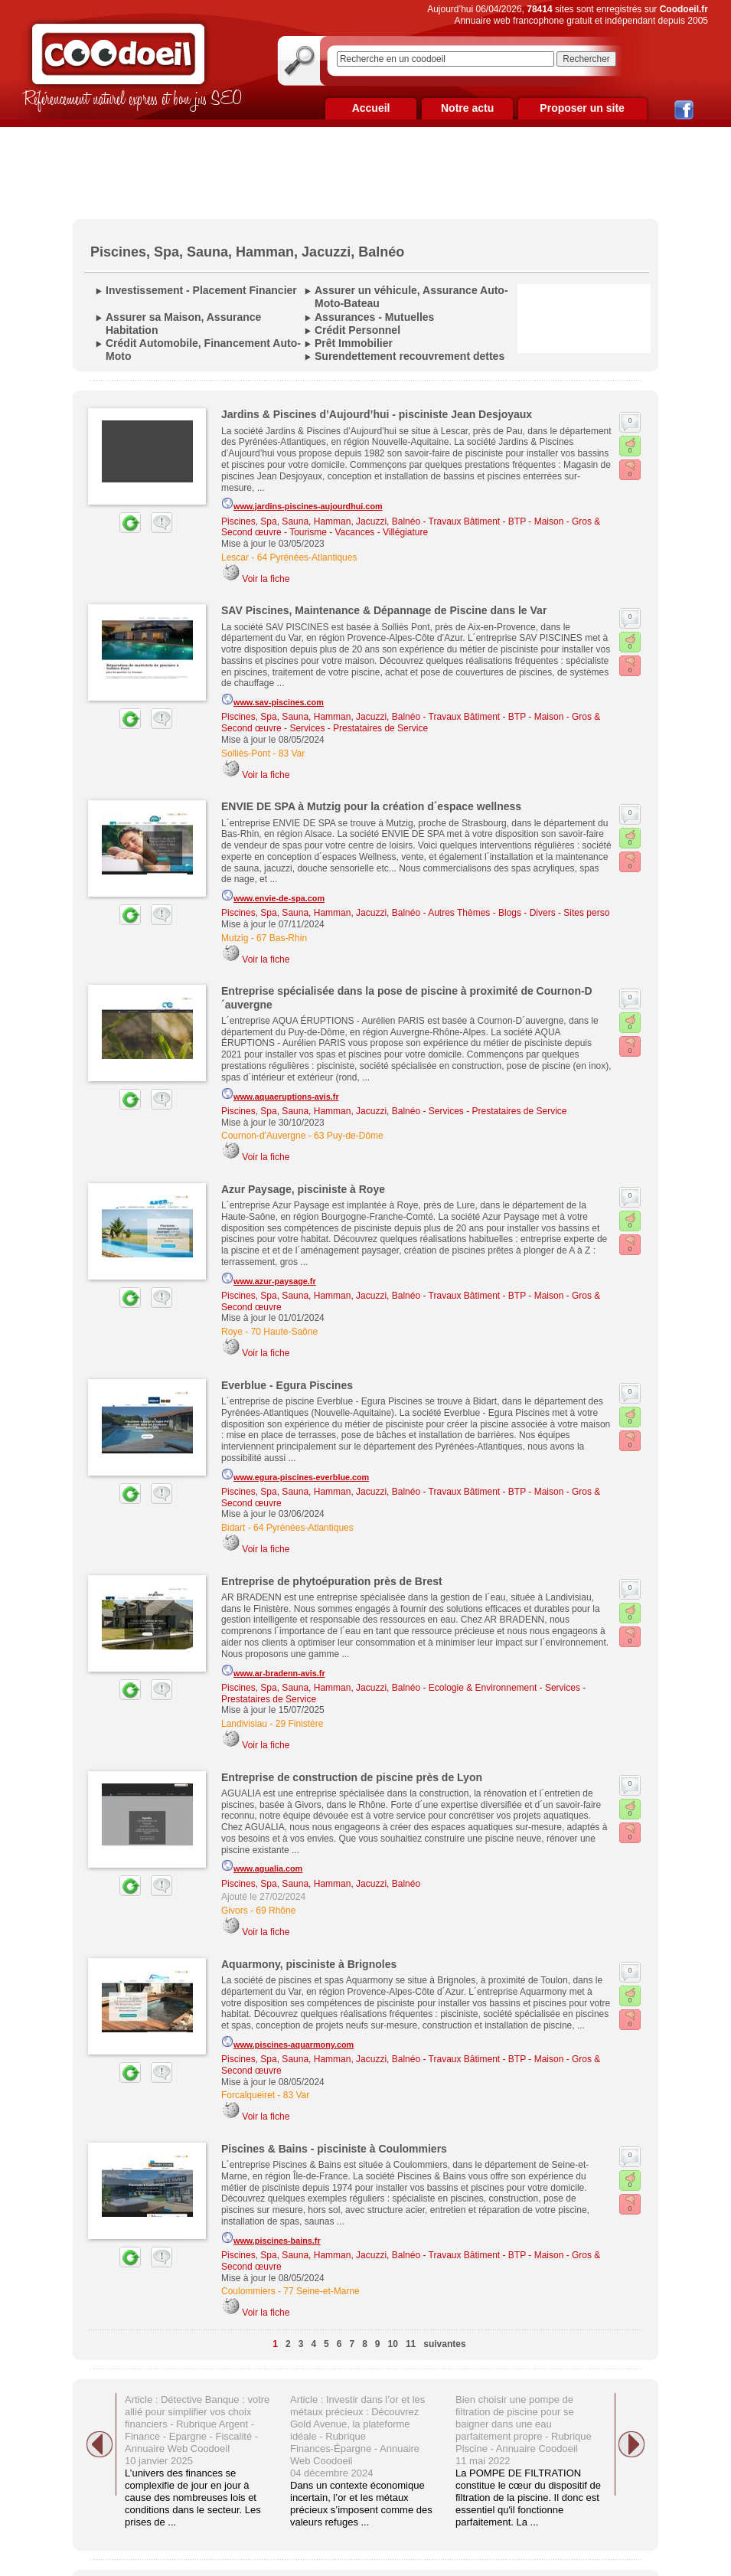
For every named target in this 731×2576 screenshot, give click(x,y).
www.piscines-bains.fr (271, 2238)
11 (411, 2344)
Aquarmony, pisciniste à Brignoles (309, 1964)
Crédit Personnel (357, 330)
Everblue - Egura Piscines (287, 1385)
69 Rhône (275, 1910)
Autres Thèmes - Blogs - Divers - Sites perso (518, 912)
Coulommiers (248, 2291)
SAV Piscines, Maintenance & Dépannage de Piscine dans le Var (384, 610)
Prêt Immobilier (354, 343)
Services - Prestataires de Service (358, 728)
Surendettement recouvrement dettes (409, 356)
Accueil (371, 108)
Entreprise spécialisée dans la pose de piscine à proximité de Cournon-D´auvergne (406, 997)
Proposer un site (582, 108)
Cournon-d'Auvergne (263, 1135)
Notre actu (467, 108)
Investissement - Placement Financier (201, 290)
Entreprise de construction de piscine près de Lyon (351, 1777)
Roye (232, 1331)
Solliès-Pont (245, 753)
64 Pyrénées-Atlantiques (307, 557)
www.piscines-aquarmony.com (287, 2042)
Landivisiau (244, 1723)
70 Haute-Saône (284, 1331)
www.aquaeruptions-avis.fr (280, 1094)
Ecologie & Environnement (483, 1687)
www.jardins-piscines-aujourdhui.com (302, 504)
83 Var (292, 753)
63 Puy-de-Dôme (348, 1135)
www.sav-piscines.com (272, 700)
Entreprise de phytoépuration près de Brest (331, 1581)
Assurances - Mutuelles (374, 317)
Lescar (235, 557)
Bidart (233, 1527)
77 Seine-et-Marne (321, 2291)
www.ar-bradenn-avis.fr (273, 1671)
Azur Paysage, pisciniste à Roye (303, 1189)
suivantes (444, 2344)
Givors (234, 1910)
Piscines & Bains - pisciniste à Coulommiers (334, 2149)
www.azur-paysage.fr (268, 1279)
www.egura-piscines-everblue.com (295, 1475)
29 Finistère (300, 1723)
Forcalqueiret (248, 2095)
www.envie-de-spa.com (273, 896)
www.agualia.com (261, 1866)
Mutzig (234, 938)
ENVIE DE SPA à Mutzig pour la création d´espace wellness (371, 806)
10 (393, 2344)
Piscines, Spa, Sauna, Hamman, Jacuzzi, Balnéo (320, 521)
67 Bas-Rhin (281, 938)
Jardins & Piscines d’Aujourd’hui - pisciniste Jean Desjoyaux (376, 414)
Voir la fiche (265, 579)
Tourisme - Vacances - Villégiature (358, 532)
